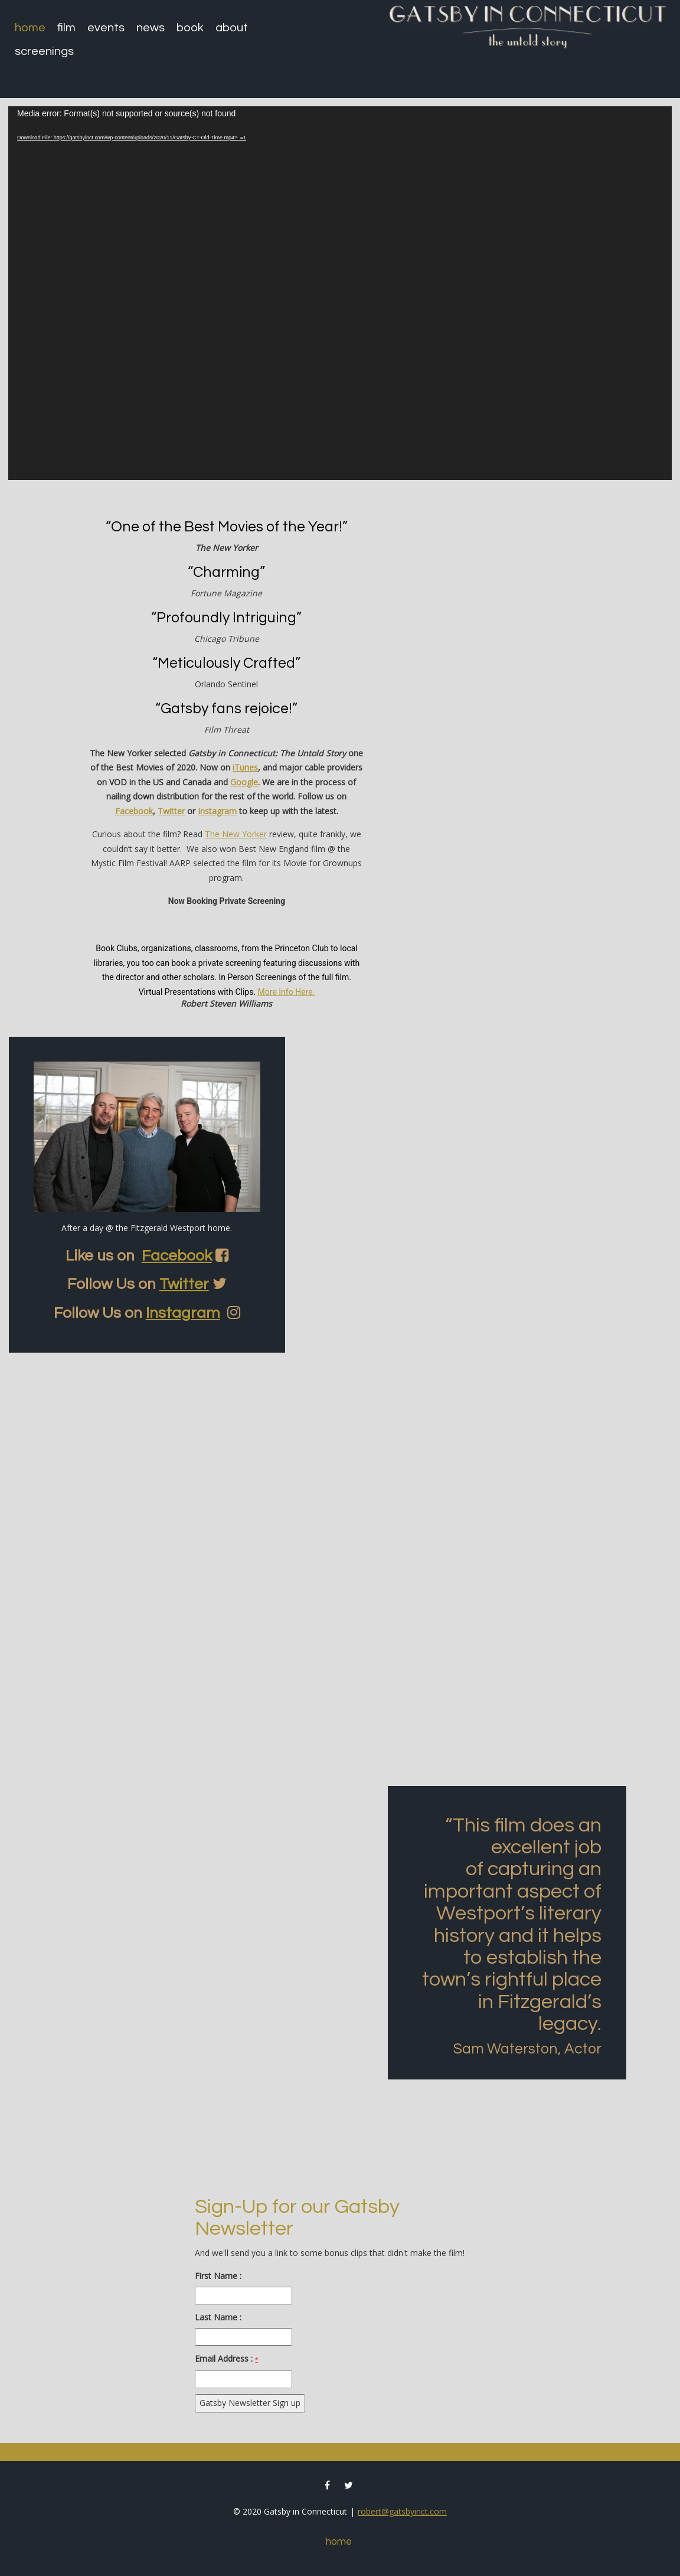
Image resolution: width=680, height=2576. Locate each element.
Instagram (217, 811)
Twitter (171, 811)
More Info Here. (286, 992)
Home (30, 28)
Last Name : (218, 2317)
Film (66, 28)
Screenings (44, 51)
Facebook (134, 811)
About (231, 28)
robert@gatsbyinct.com (402, 2511)
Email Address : (226, 2358)
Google (244, 782)
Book (190, 28)
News (150, 28)
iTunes (245, 767)
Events (106, 28)
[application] (340, 292)
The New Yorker (236, 834)
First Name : (218, 2275)
